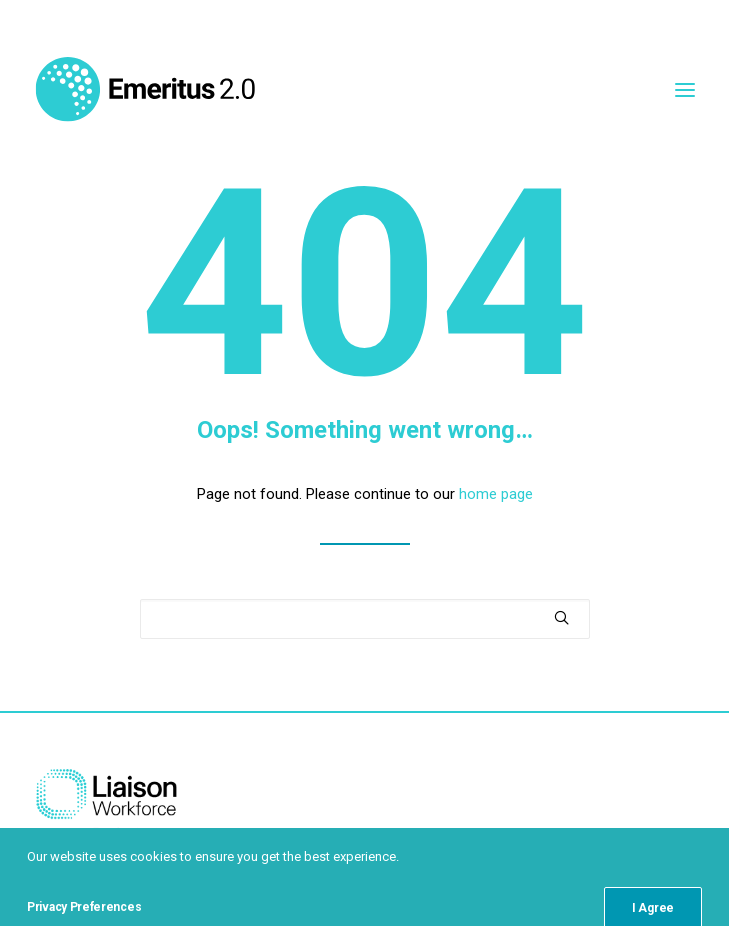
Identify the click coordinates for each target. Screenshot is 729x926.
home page (496, 494)
